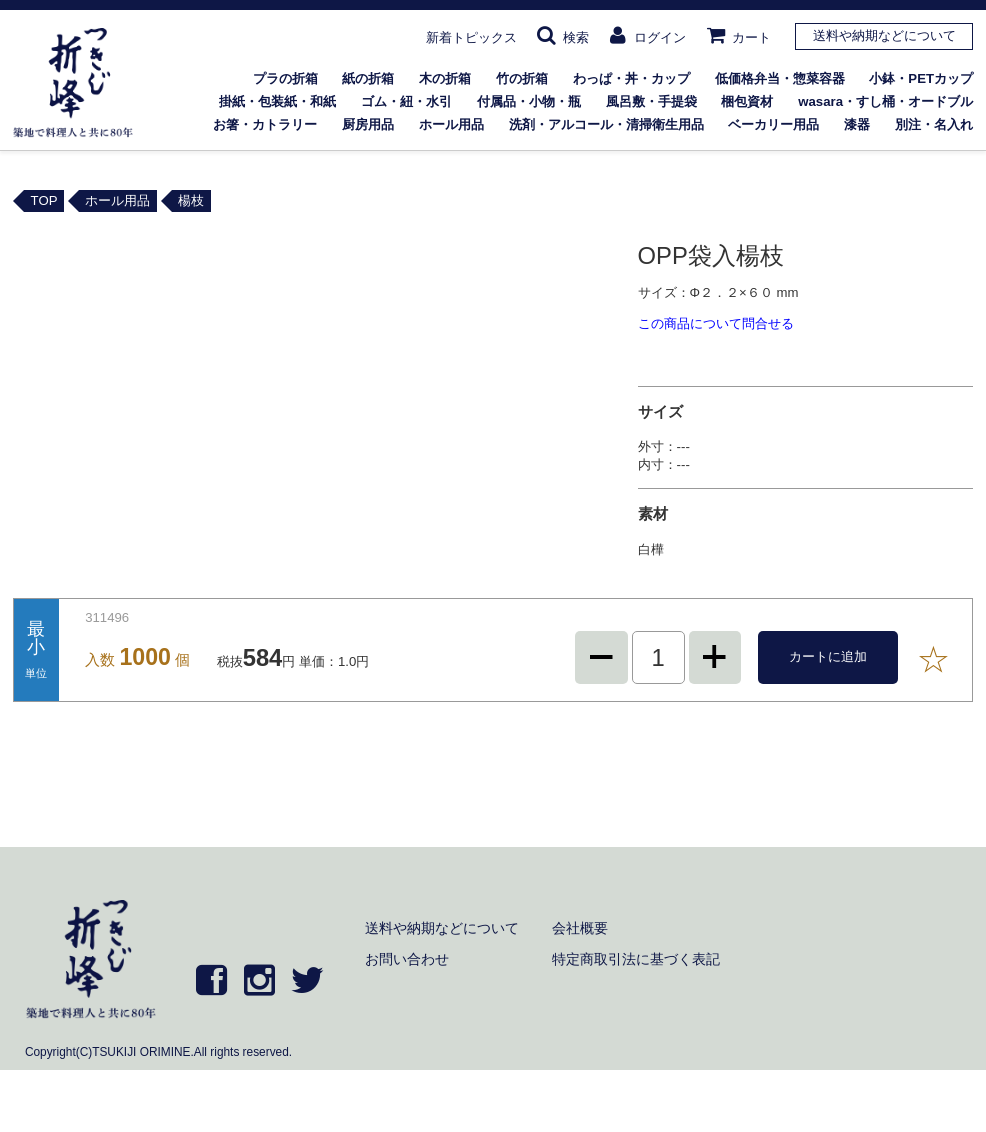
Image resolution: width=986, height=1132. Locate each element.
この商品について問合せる (716, 323)
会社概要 (580, 928)
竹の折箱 (522, 78)
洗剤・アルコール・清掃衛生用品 (606, 124)
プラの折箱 (285, 78)
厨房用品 (368, 124)
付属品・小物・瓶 (529, 101)
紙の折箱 (368, 78)
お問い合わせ (407, 959)
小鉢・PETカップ (921, 78)
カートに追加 (828, 656)
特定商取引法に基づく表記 (636, 959)
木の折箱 (445, 78)
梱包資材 (747, 101)
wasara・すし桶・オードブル (885, 101)
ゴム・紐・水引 (406, 101)
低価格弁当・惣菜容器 (780, 78)
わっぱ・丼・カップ (631, 78)
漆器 (857, 124)
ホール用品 (451, 124)
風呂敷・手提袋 (651, 101)
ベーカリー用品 (773, 124)
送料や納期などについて (884, 35)
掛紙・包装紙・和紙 (277, 101)
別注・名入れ (934, 124)
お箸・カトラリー (265, 124)
